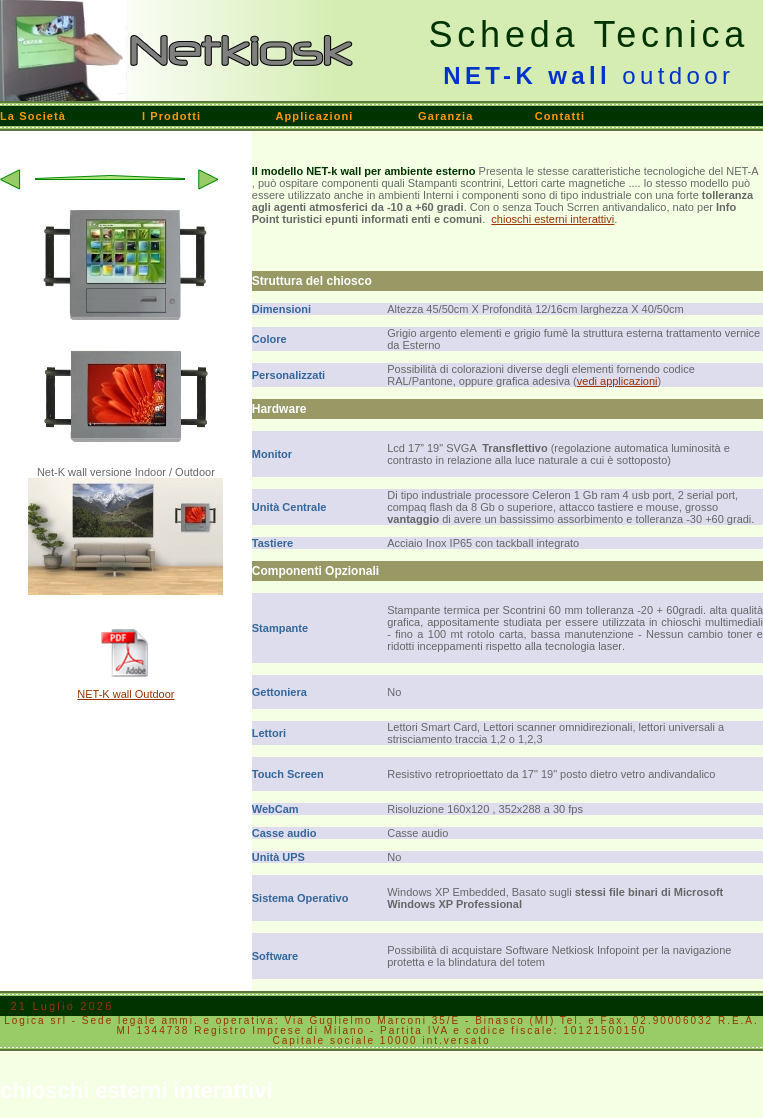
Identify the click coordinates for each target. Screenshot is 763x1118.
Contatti (560, 116)
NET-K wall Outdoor (125, 694)
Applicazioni (314, 116)
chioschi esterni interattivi (552, 219)
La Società (33, 116)
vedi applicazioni (617, 381)
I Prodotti (171, 116)
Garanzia (445, 116)
